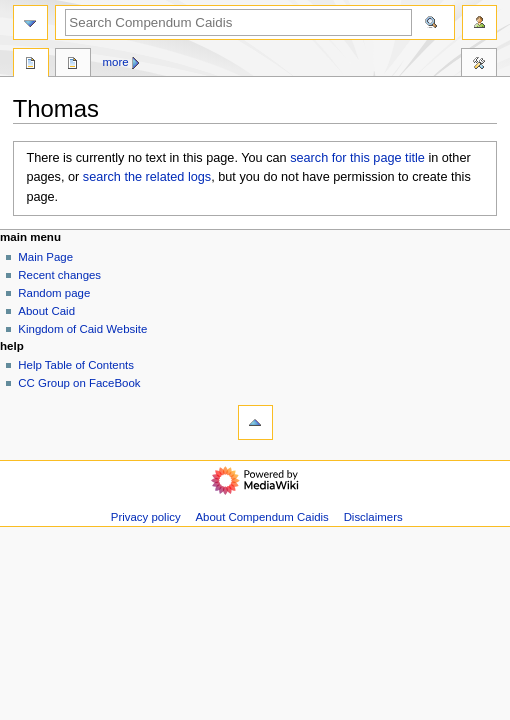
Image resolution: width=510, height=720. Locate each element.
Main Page (45, 257)
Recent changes (59, 275)
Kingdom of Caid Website (82, 329)
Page (31, 65)
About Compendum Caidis (261, 517)
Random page (54, 293)
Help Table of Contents (76, 365)
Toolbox (479, 65)
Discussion (73, 65)
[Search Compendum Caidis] (238, 22)
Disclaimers (373, 517)
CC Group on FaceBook (79, 383)
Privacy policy (146, 517)
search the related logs (147, 177)
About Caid (46, 311)
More (116, 62)
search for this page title (357, 158)
